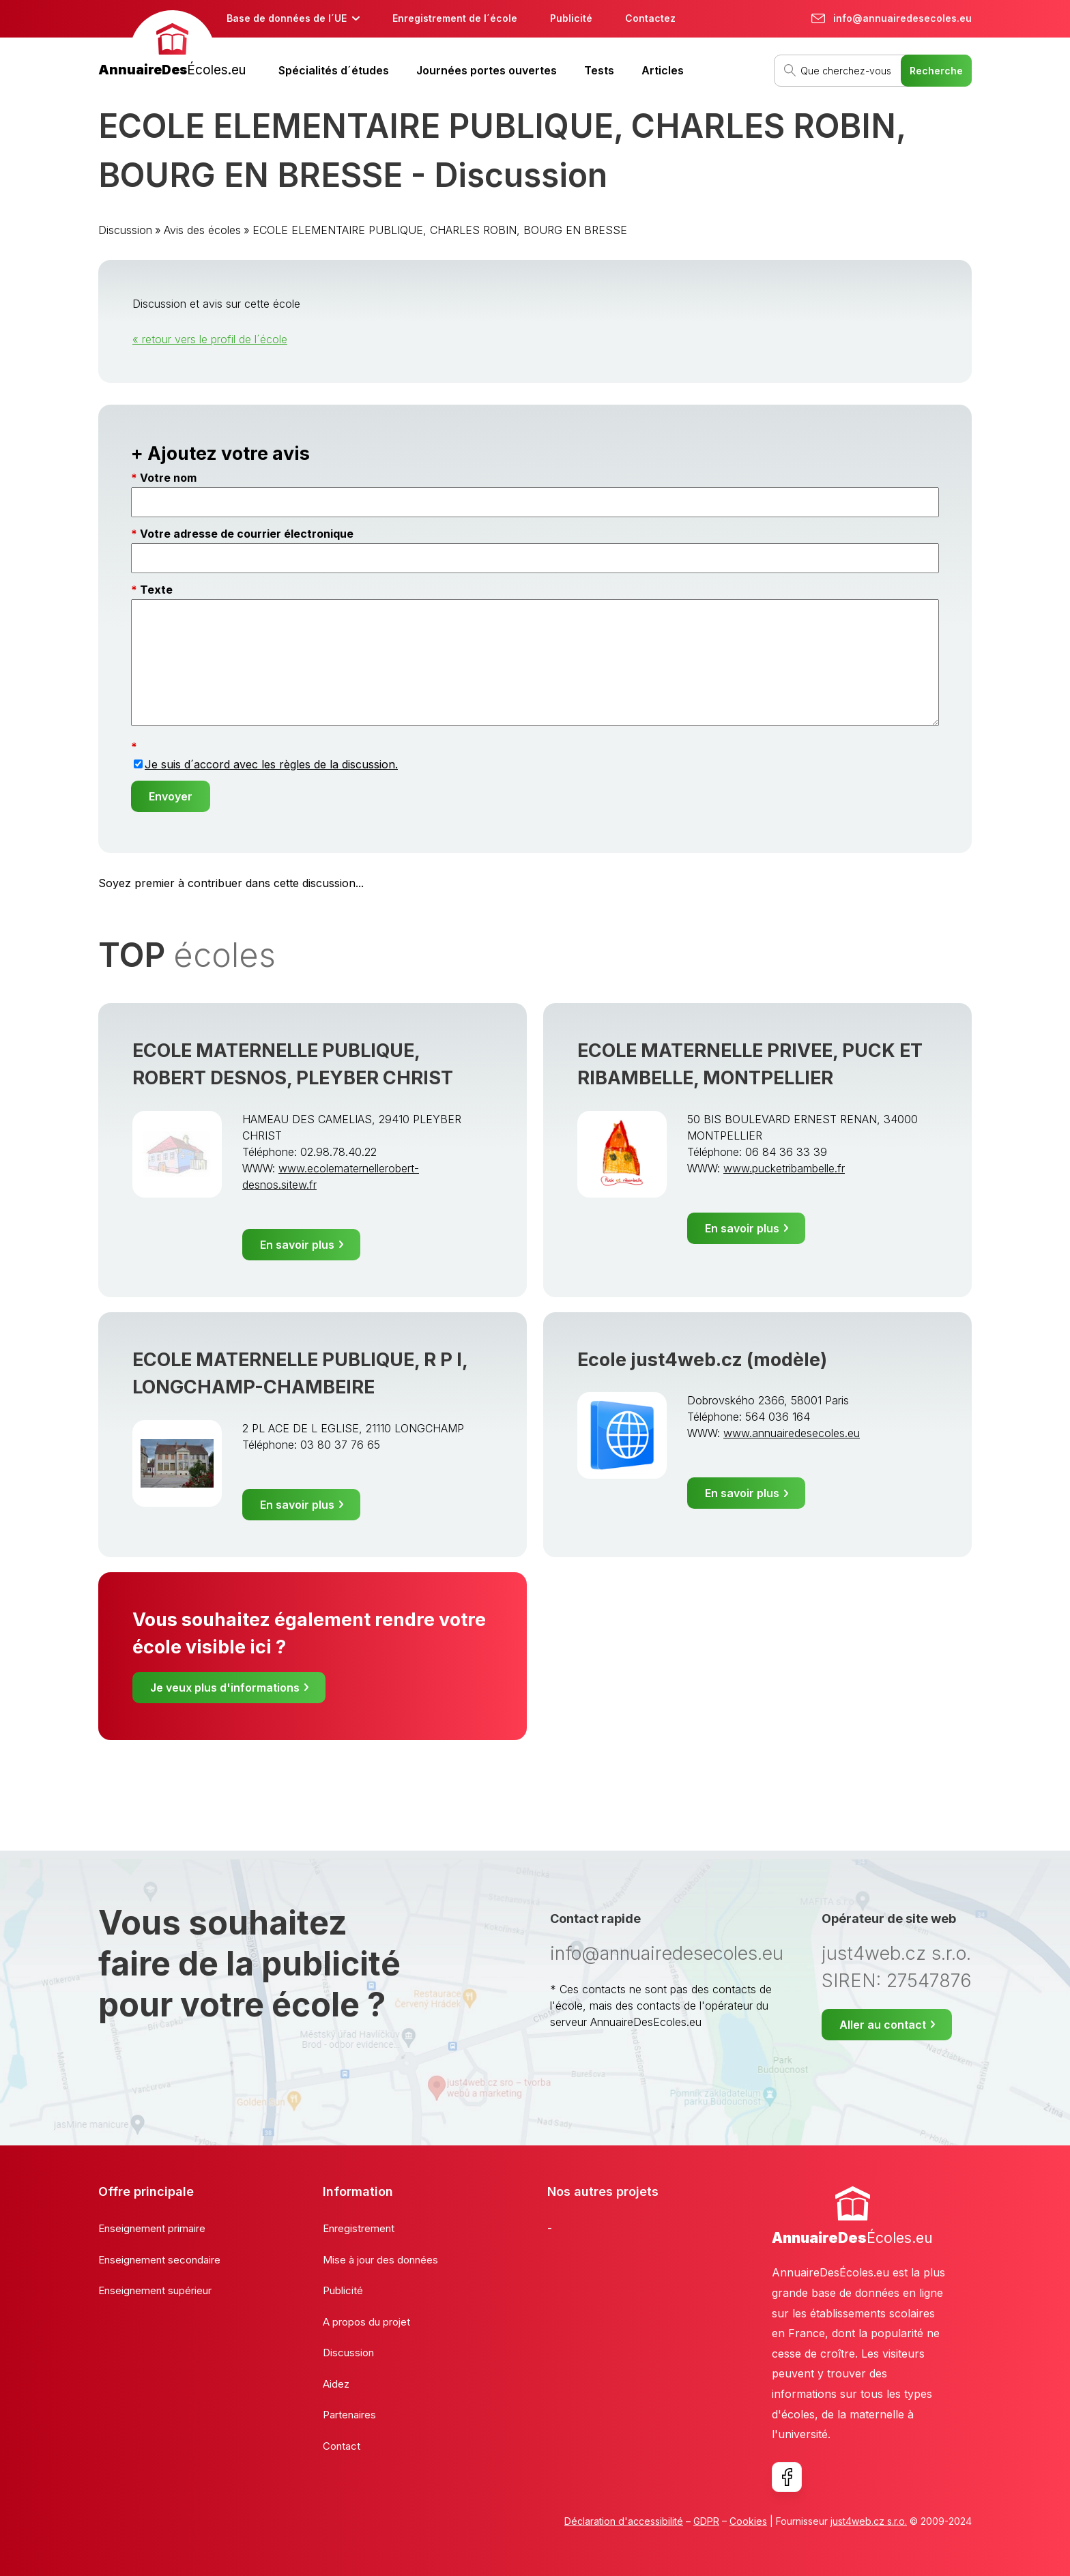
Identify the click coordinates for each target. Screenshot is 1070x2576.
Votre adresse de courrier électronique (246, 533)
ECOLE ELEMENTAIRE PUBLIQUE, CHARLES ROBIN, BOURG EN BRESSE (439, 230)
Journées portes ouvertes (486, 70)
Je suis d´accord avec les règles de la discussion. (271, 764)
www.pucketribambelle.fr (784, 1168)
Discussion (125, 230)
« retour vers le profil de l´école (209, 339)
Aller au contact (882, 2024)
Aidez (336, 2383)
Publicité (571, 18)
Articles (662, 70)
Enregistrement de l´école (454, 18)
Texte (156, 589)
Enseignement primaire (151, 2228)
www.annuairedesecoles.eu (791, 1433)
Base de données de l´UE (287, 18)
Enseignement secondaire (159, 2259)
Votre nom (168, 477)
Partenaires (349, 2414)
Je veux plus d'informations (225, 1687)
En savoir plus (297, 1244)
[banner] (172, 45)
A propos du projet (366, 2321)
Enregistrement (358, 2228)
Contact (341, 2446)
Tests (599, 70)
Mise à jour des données (380, 2259)
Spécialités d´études (333, 70)
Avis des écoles (202, 230)
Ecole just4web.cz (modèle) (702, 1359)
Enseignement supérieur (155, 2290)
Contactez (650, 18)
